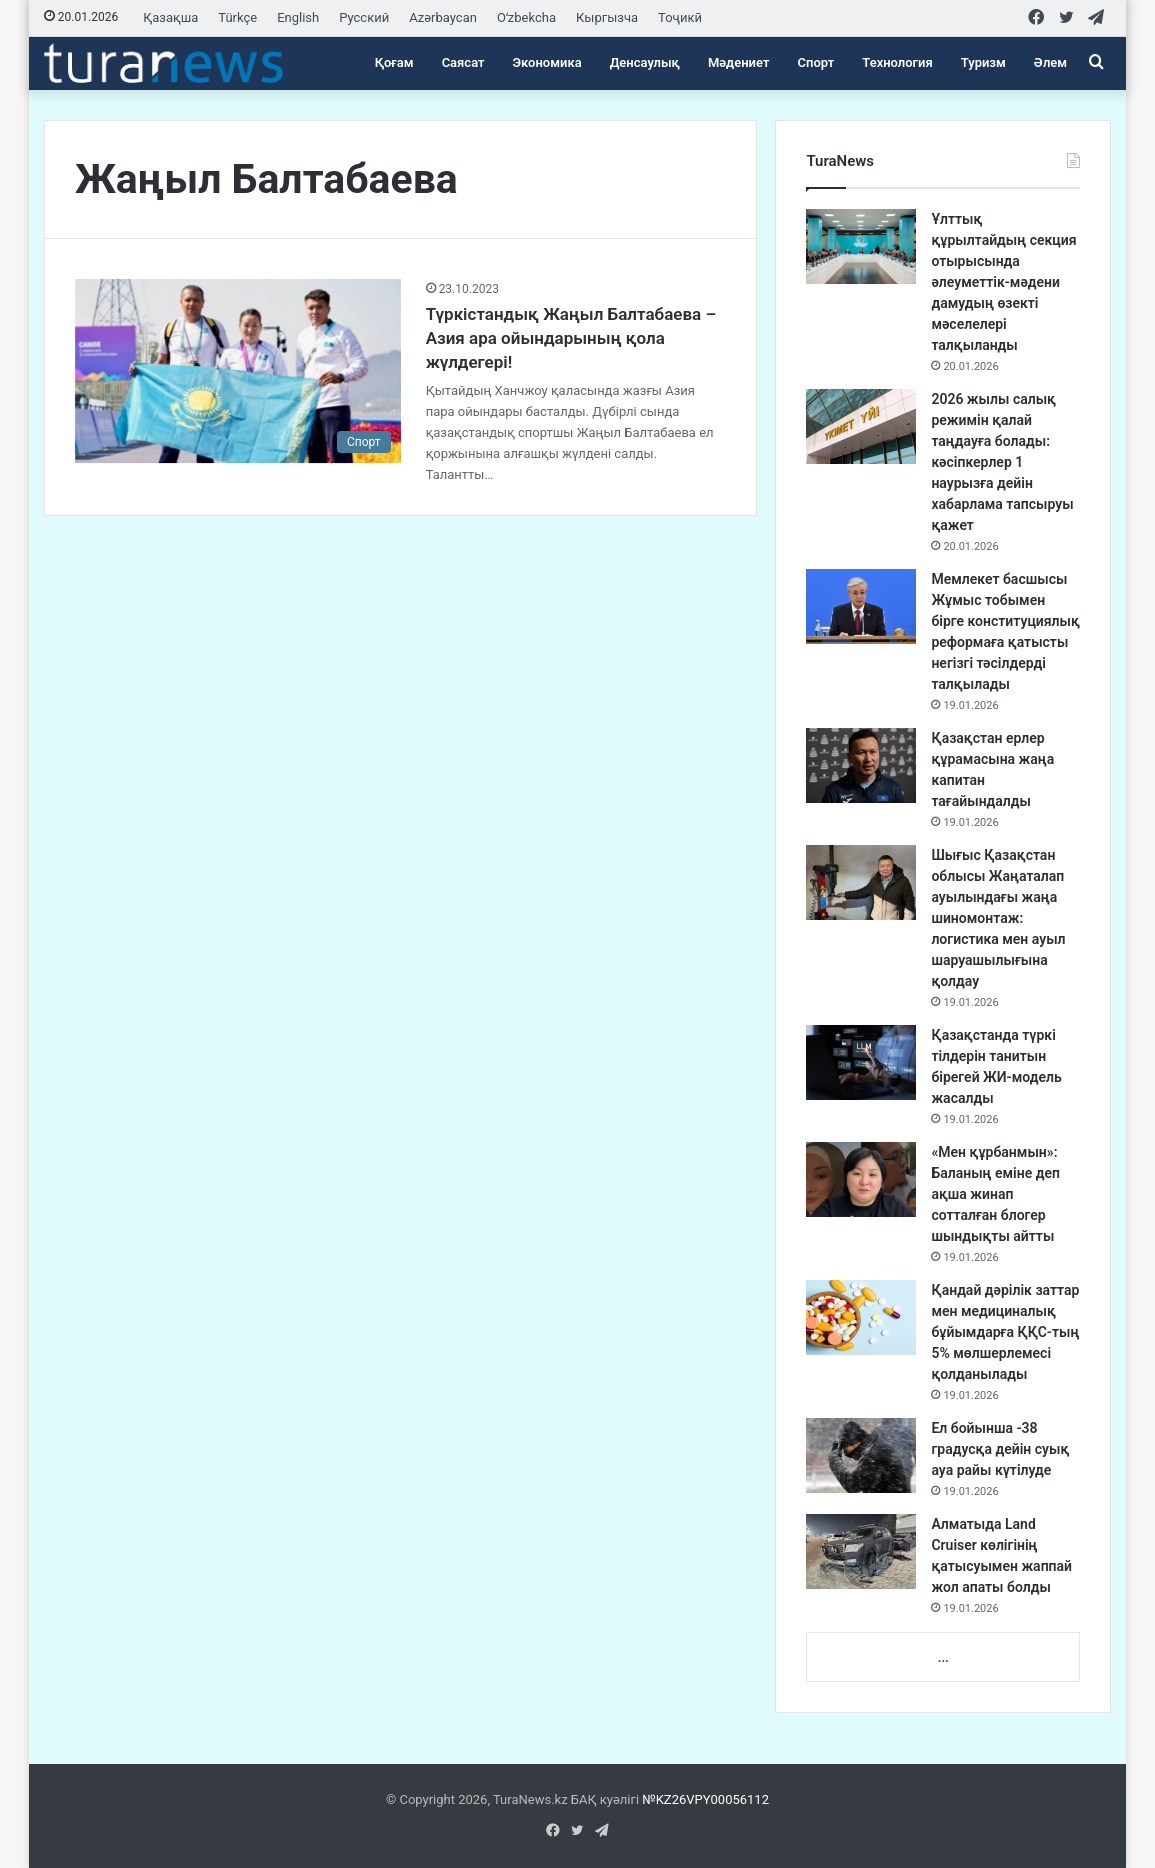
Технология (897, 62)
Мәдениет (739, 62)
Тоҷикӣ (680, 17)
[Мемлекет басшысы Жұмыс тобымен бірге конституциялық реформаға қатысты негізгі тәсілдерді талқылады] (861, 606)
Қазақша (170, 17)
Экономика (547, 62)
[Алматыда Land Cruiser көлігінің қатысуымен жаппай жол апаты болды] (861, 1551)
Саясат (463, 62)
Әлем (1050, 62)
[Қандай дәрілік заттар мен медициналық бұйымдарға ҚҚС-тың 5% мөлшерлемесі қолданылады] (861, 1317)
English (298, 17)
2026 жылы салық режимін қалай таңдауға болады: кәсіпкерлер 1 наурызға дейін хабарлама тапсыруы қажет (1002, 462)
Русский (364, 17)
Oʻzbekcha (526, 17)
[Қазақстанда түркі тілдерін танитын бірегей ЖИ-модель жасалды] (861, 1062)
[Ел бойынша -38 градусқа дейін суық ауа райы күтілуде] (861, 1455)
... (943, 1657)
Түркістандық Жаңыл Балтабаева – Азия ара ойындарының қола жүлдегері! (571, 338)
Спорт (816, 62)
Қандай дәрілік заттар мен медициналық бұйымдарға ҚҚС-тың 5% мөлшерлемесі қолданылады (1005, 1332)
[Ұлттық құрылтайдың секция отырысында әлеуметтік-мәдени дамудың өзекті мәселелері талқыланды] (861, 246)
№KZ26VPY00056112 (705, 1799)
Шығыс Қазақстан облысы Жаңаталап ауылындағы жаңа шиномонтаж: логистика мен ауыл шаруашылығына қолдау (998, 918)
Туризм (983, 62)
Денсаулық (645, 62)
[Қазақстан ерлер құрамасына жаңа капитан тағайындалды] (861, 765)
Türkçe (237, 17)
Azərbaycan (443, 17)
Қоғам (394, 62)
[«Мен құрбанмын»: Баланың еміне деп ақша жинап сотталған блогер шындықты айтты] (861, 1179)
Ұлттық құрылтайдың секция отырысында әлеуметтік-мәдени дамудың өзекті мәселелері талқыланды (1003, 282)
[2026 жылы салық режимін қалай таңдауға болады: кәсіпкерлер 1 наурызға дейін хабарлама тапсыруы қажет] (861, 426)
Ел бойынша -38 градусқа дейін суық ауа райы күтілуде (1000, 1449)
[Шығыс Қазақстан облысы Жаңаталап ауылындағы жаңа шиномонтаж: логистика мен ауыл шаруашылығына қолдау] (861, 882)
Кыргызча (607, 17)
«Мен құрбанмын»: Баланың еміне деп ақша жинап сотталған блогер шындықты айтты (995, 1194)
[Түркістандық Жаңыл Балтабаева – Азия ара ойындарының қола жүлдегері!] (238, 371)
